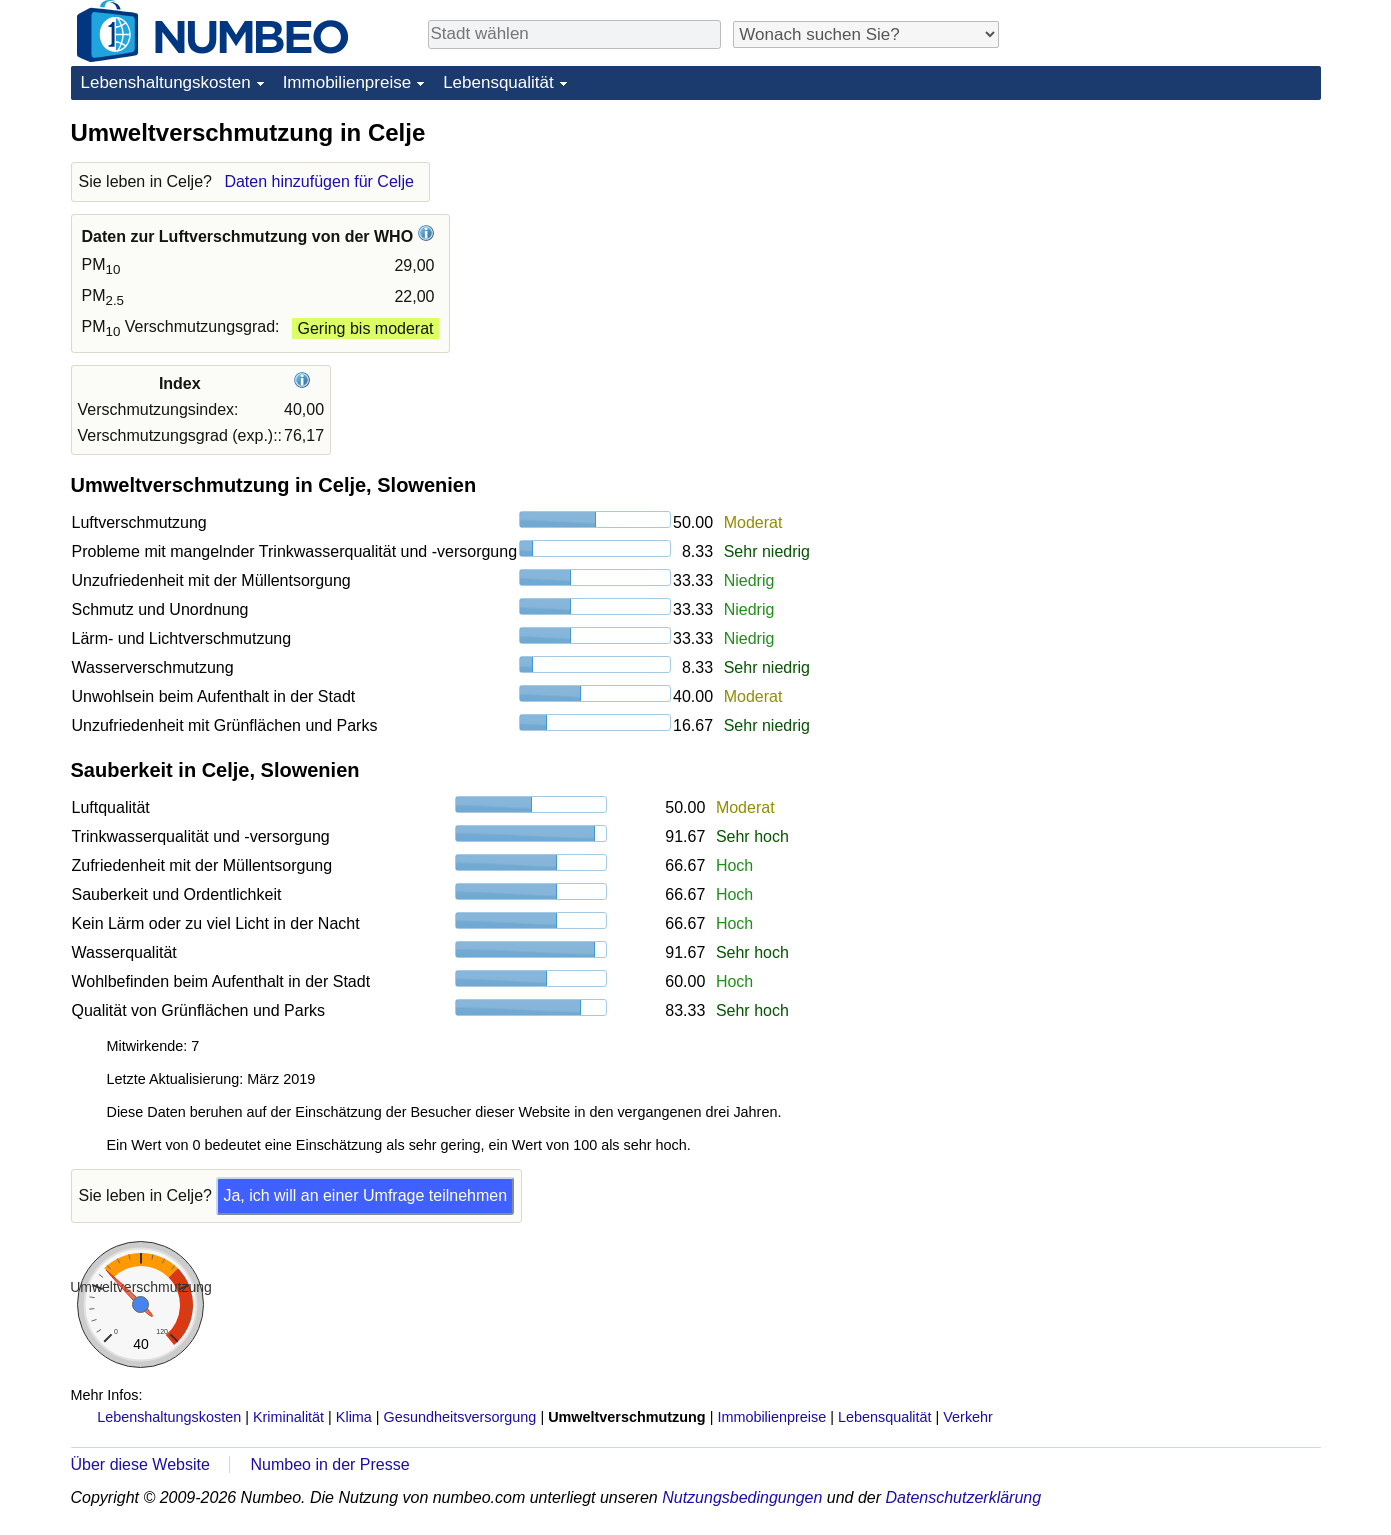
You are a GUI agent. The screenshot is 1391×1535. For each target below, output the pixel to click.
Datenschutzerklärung (963, 1497)
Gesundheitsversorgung (460, 1417)
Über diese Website (140, 1464)
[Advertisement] (1171, 242)
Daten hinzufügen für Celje (318, 181)
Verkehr (968, 1417)
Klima (354, 1417)
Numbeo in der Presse (329, 1464)
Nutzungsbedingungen (742, 1497)
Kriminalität (288, 1417)
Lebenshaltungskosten (166, 82)
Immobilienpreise (347, 82)
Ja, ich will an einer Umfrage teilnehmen (365, 1195)
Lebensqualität (498, 82)
